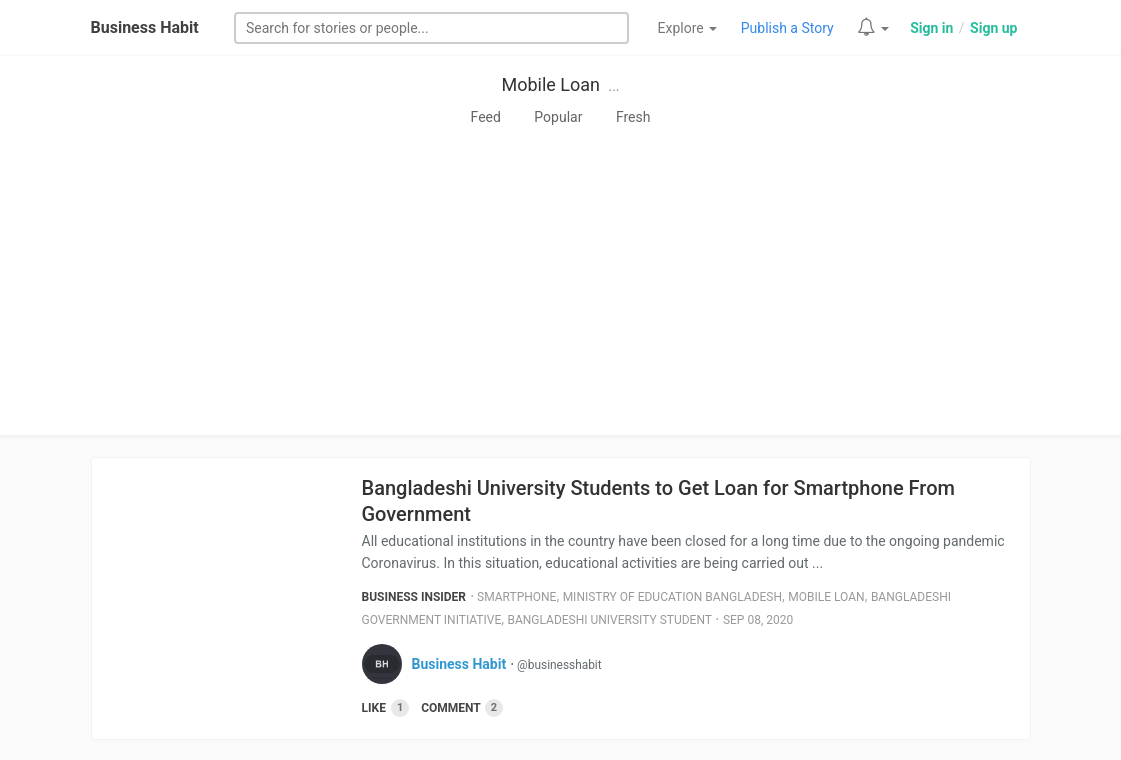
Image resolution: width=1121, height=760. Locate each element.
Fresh (633, 117)
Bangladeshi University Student (609, 620)
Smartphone (516, 597)
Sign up (993, 28)
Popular (558, 117)
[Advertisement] (560, 285)
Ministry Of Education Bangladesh (672, 597)
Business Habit (145, 27)
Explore (688, 28)
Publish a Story (787, 28)
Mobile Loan (550, 84)
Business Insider (414, 597)
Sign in (931, 28)
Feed (486, 117)
